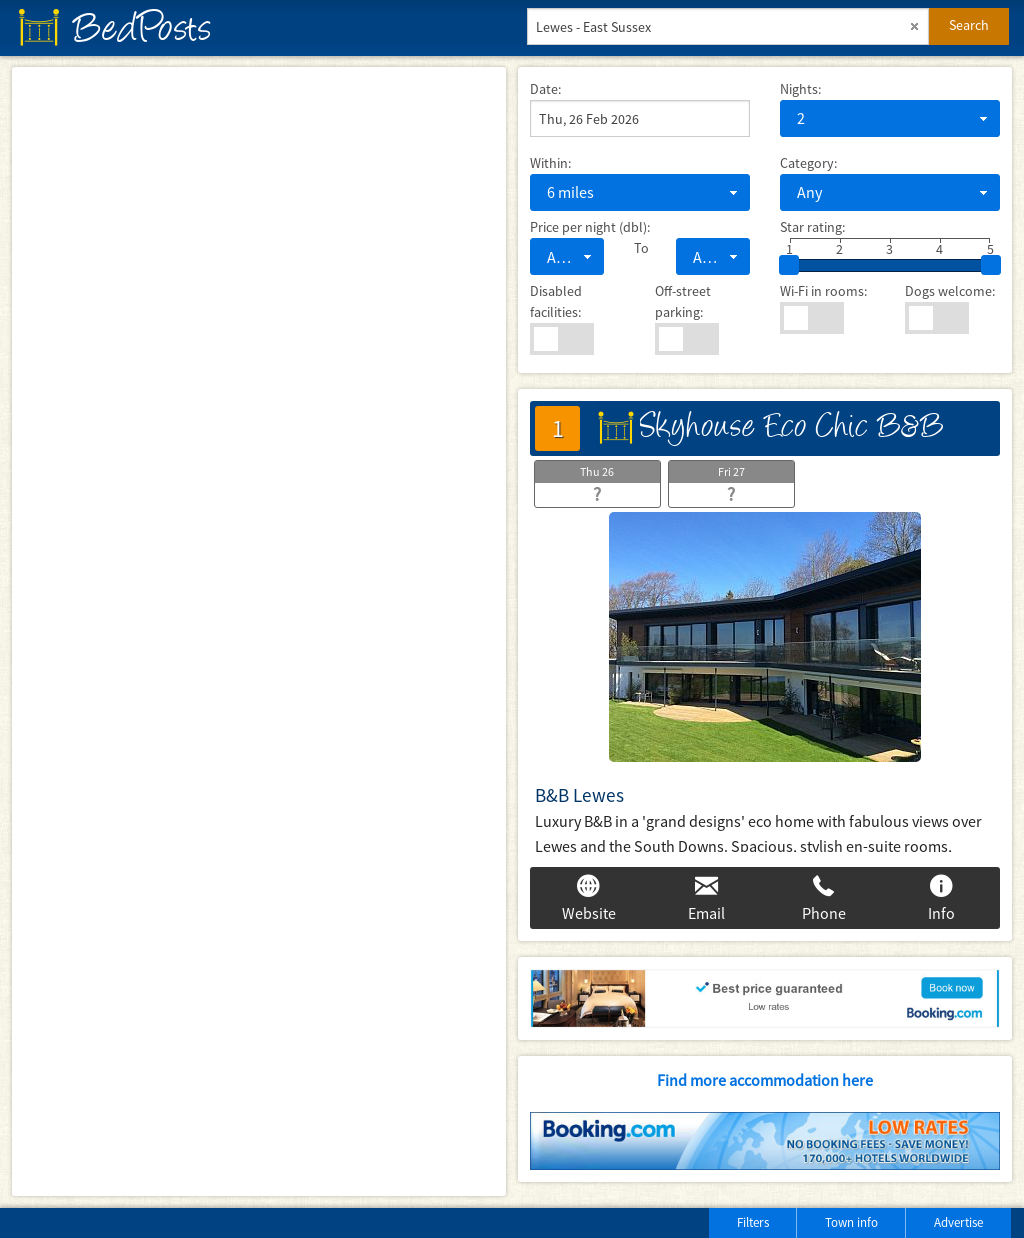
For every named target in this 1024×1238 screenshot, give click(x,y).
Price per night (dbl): (590, 227)
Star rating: (812, 227)
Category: (808, 163)
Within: (550, 163)
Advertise (958, 1222)
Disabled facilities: (556, 301)
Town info (851, 1222)
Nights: (800, 89)
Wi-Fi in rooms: (823, 291)
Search (969, 25)
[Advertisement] (249, 1218)
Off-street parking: (683, 301)
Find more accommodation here (765, 1080)
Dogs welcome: (950, 291)
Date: (545, 89)
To (640, 248)
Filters (753, 1222)
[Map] (259, 631)
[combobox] (890, 118)
